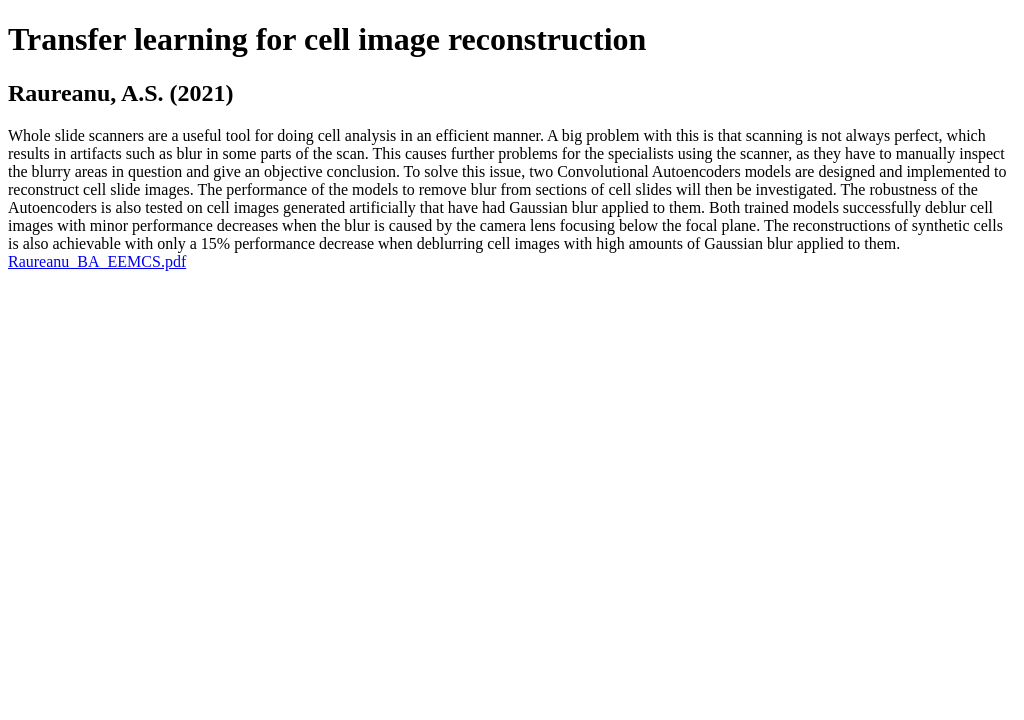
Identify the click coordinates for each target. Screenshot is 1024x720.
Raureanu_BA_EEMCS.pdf (97, 261)
